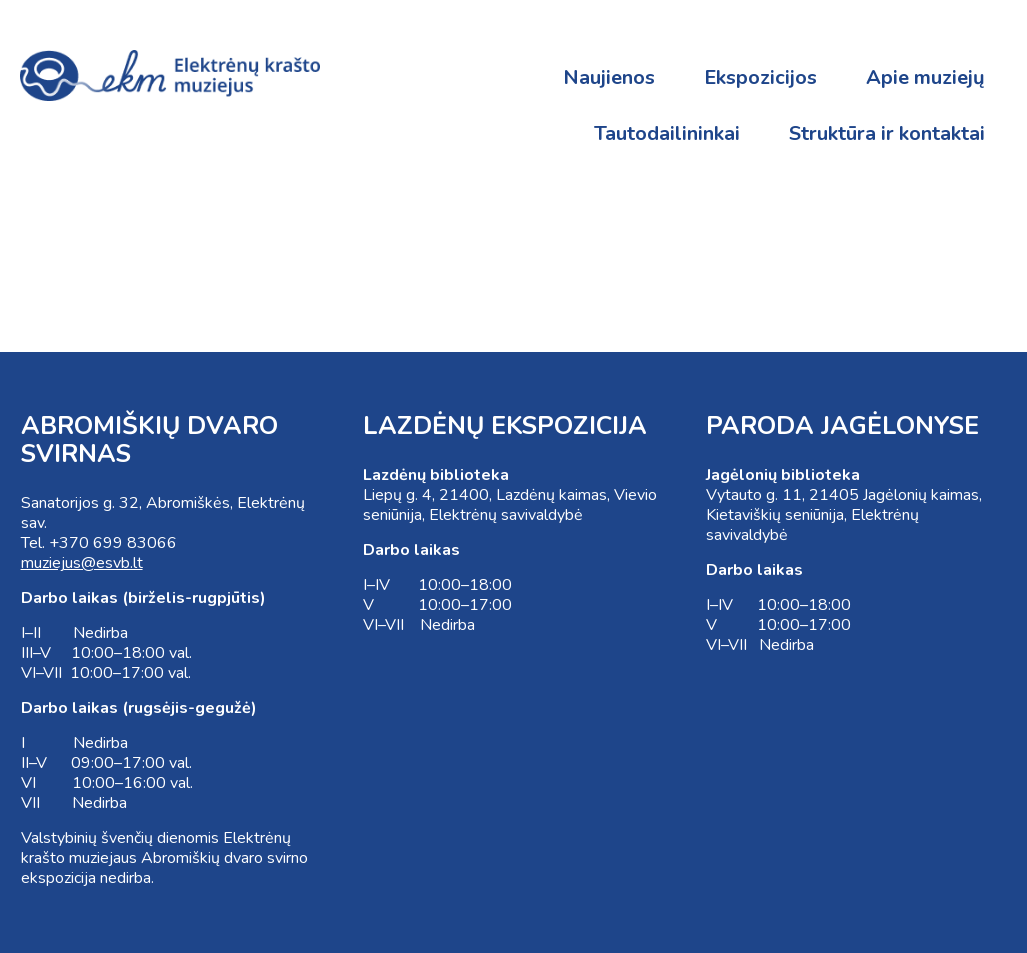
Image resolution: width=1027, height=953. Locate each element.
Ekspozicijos (760, 77)
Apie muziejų (925, 77)
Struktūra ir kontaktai (887, 133)
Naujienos (609, 77)
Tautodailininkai (667, 133)
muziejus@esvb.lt (82, 563)
